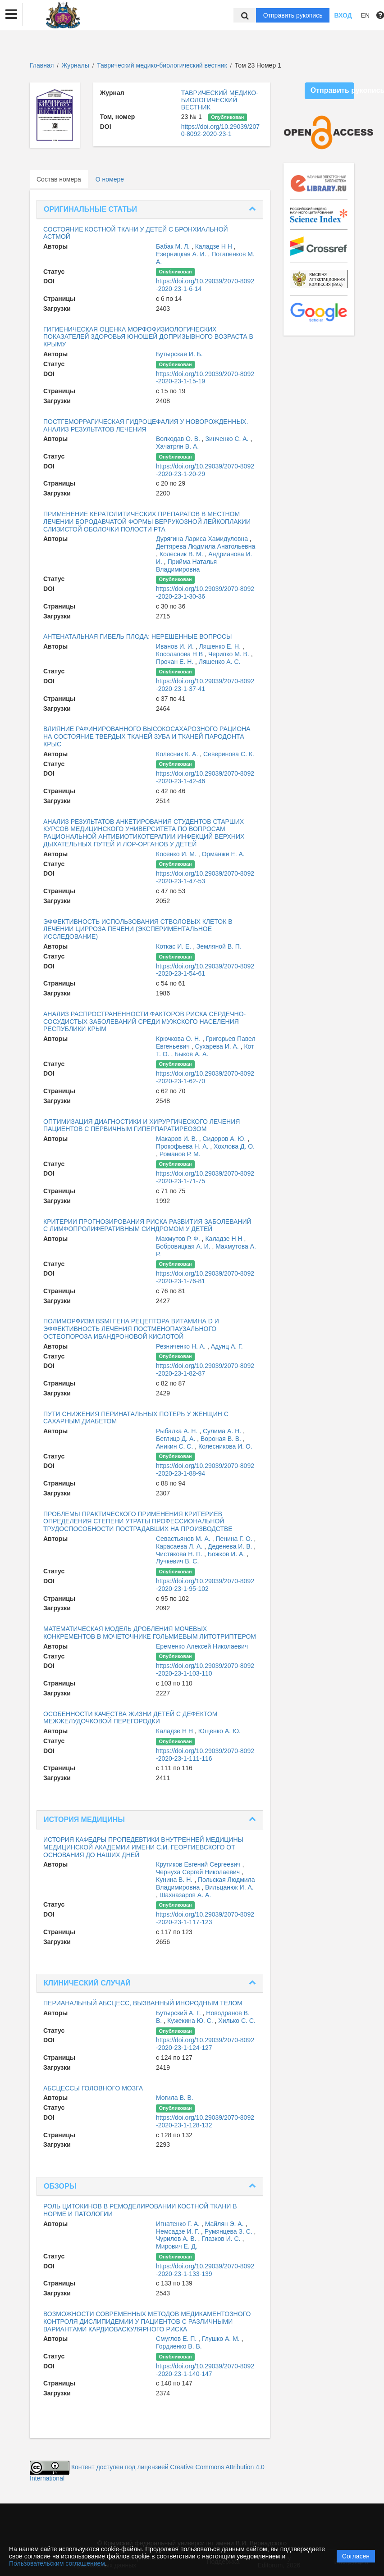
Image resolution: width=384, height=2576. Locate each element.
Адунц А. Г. (227, 1346)
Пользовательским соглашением (57, 2563)
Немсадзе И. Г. (178, 2231)
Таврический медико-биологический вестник (163, 65)
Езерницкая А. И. (182, 254)
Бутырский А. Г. (179, 2013)
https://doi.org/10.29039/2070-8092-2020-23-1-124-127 (205, 2043)
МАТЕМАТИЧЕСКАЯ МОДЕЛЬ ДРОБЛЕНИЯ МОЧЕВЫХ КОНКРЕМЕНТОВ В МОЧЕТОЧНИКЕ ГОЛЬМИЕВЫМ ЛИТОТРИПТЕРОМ (149, 1632)
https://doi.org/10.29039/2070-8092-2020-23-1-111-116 (205, 1754)
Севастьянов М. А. (184, 1538)
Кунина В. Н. (175, 1879)
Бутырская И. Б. (179, 354)
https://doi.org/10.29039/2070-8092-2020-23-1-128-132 (205, 2121)
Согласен (356, 2556)
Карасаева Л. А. (180, 1546)
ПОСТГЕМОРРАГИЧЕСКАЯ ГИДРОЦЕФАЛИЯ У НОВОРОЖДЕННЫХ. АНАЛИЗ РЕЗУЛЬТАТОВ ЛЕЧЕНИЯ (145, 425)
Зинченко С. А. (228, 438)
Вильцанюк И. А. (229, 1887)
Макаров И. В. (177, 1138)
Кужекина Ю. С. (191, 2020)
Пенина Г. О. (234, 1538)
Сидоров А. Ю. (224, 1138)
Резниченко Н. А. (181, 1346)
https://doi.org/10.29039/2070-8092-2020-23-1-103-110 (205, 1669)
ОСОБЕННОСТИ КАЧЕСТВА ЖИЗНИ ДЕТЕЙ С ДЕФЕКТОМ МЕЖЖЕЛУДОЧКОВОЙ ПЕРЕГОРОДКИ (130, 1717)
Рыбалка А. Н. (177, 1431)
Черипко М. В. (229, 654)
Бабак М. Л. (174, 246)
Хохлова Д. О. (234, 1146)
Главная (42, 65)
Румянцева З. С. (229, 2231)
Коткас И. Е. (174, 946)
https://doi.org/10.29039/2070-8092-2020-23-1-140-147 (205, 2369)
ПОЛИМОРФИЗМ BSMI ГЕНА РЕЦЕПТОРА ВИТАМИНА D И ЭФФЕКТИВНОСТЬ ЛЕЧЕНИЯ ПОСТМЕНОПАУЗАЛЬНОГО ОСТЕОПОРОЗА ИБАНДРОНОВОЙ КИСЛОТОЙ (131, 1329)
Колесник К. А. (178, 754)
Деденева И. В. (231, 1546)
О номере (110, 179)
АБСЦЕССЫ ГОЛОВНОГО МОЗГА (93, 2088)
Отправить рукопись (293, 15)
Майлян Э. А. (225, 2223)
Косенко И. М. (177, 854)
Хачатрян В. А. (177, 446)
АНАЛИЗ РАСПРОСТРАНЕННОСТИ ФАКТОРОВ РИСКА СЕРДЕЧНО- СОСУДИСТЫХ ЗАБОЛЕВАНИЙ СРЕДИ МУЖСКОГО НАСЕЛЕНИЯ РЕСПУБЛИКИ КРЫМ (144, 1021)
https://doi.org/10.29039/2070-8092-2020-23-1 (220, 130)
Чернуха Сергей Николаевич (199, 1872)
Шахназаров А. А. (185, 1895)
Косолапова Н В (180, 654)
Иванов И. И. (176, 646)
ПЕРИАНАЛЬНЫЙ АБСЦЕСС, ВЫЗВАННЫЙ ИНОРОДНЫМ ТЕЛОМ (142, 2003)
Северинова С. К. (228, 754)
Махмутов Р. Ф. (179, 1238)
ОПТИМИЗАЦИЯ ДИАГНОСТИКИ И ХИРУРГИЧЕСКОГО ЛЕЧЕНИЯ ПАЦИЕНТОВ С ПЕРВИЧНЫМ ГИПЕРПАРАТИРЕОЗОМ (141, 1125)
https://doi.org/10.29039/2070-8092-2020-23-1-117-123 (205, 1918)
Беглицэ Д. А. (176, 1438)
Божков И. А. (227, 1554)
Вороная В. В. (222, 1438)
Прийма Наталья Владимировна (186, 565)
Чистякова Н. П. (180, 1554)
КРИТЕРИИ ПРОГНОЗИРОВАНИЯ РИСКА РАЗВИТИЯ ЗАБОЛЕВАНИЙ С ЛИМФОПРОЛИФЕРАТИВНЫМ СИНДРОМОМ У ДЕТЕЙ (147, 1225)
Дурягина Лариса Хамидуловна (203, 538)
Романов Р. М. (180, 1154)
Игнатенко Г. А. (178, 2223)
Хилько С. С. (236, 2020)
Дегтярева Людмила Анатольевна (205, 546)
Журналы (75, 65)
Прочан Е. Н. (175, 661)
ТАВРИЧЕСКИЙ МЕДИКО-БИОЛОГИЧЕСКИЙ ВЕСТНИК (219, 100)
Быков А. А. (191, 1054)
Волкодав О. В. (179, 438)
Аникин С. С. (175, 1446)
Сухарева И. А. (217, 1046)
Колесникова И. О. (225, 1446)
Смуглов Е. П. (177, 2338)
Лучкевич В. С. (177, 1561)
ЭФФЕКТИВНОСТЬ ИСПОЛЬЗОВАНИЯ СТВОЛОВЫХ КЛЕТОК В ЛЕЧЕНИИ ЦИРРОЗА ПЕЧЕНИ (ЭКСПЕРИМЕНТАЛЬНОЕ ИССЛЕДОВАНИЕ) (138, 929)
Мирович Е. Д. (176, 2246)
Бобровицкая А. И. (184, 1246)
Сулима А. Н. (223, 1431)
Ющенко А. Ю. (219, 1731)
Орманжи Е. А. (222, 854)
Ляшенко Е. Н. (220, 646)
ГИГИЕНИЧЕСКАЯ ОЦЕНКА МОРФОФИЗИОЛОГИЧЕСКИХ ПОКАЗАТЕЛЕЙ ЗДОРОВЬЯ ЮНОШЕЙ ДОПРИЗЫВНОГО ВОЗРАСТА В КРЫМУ (148, 337)
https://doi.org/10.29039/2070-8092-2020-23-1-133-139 (205, 2270)
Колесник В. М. (182, 554)
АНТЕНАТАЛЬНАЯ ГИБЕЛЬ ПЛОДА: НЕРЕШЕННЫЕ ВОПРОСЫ (137, 636)
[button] (11, 14)
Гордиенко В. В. (179, 2346)
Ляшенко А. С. (220, 661)
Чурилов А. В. (177, 2238)
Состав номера (59, 179)
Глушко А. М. (222, 2338)
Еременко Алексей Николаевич (202, 1646)
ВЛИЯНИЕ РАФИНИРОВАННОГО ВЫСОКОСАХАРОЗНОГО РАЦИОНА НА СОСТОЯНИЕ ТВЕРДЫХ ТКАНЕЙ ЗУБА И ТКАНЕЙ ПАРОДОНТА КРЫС (146, 736)
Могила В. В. (174, 2097)
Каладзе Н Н (214, 246)
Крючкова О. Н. (179, 1038)
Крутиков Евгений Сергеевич (199, 1864)
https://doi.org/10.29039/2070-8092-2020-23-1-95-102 (205, 1584)
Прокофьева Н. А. (183, 1146)
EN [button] (365, 15)
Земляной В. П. (219, 946)
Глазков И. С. (221, 2238)
